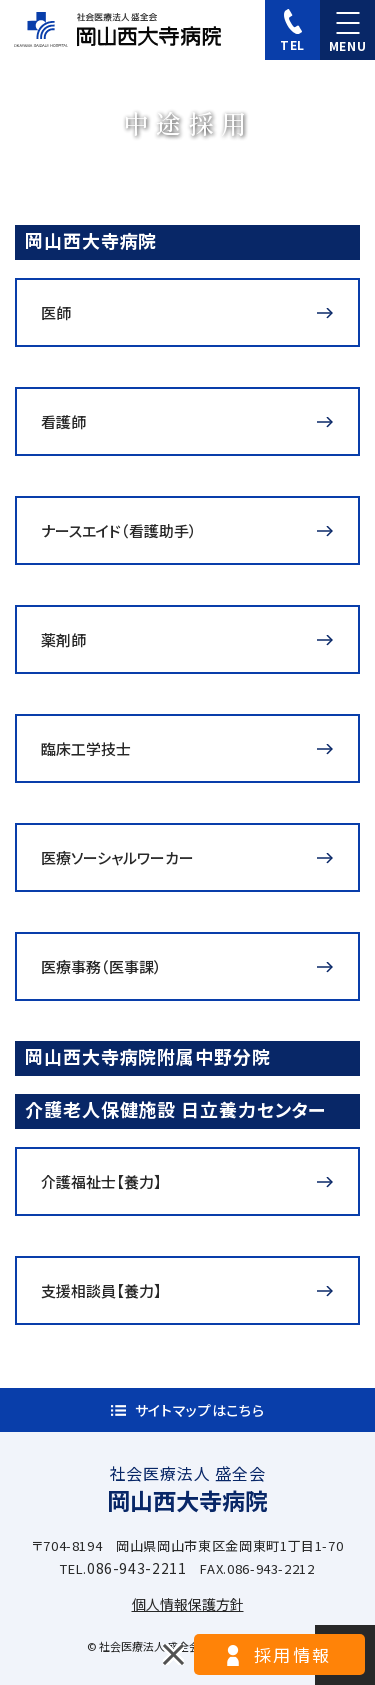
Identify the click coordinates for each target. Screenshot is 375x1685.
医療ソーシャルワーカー (117, 857)
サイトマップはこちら (200, 1410)
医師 (56, 312)
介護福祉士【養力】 (101, 1181)
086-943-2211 (137, 1568)
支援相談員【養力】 (101, 1290)
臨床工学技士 (86, 748)
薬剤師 (63, 639)
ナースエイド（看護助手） (119, 530)
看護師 (63, 421)
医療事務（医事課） (101, 966)
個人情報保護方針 (188, 1604)
